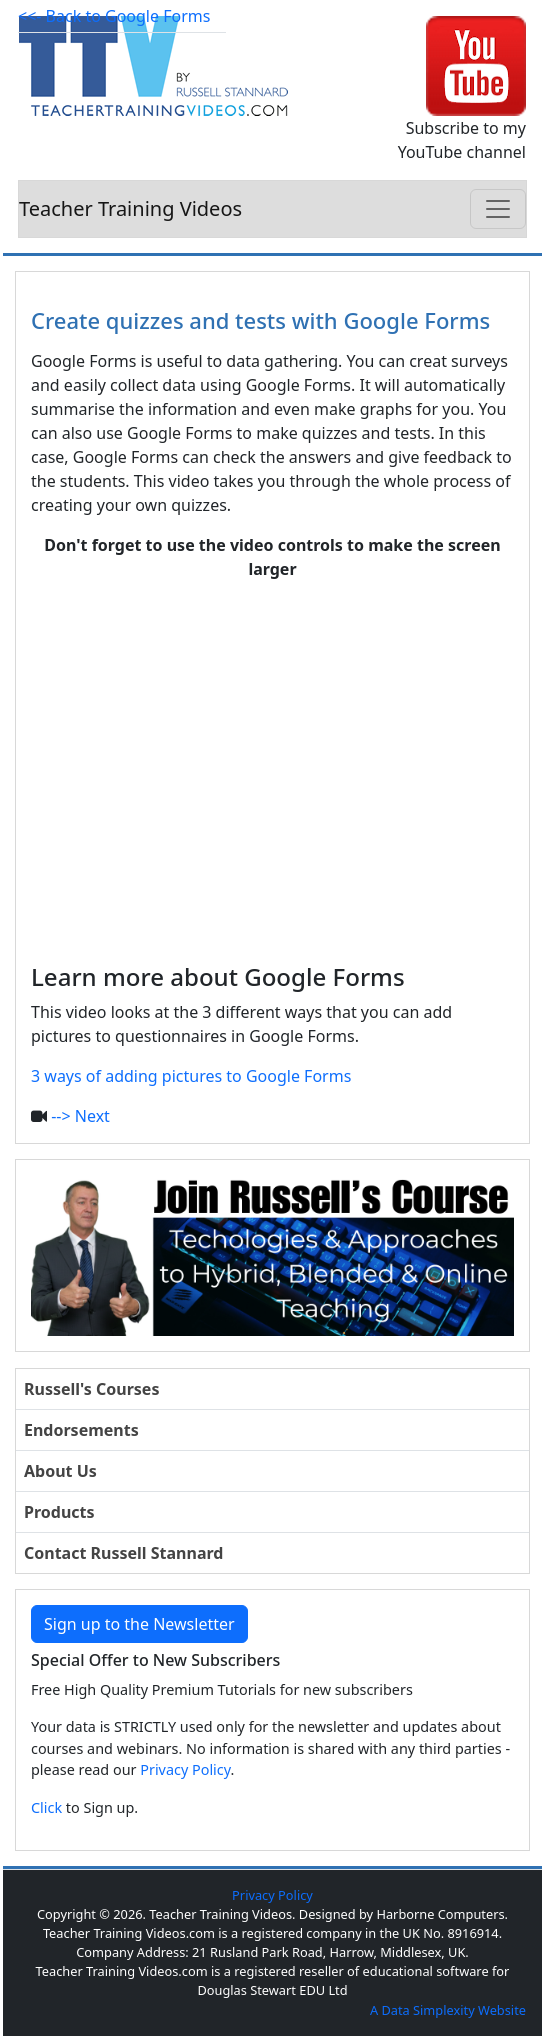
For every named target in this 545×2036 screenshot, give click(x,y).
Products (59, 1512)
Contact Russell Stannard (123, 1553)
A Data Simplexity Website (448, 2010)
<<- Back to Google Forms (114, 16)
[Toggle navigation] (498, 209)
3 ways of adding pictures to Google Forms (191, 1076)
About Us (60, 1471)
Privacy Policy (185, 1769)
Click (46, 1807)
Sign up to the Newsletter (139, 1624)
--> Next (80, 1116)
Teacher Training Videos (130, 208)
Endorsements (81, 1430)
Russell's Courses (91, 1389)
